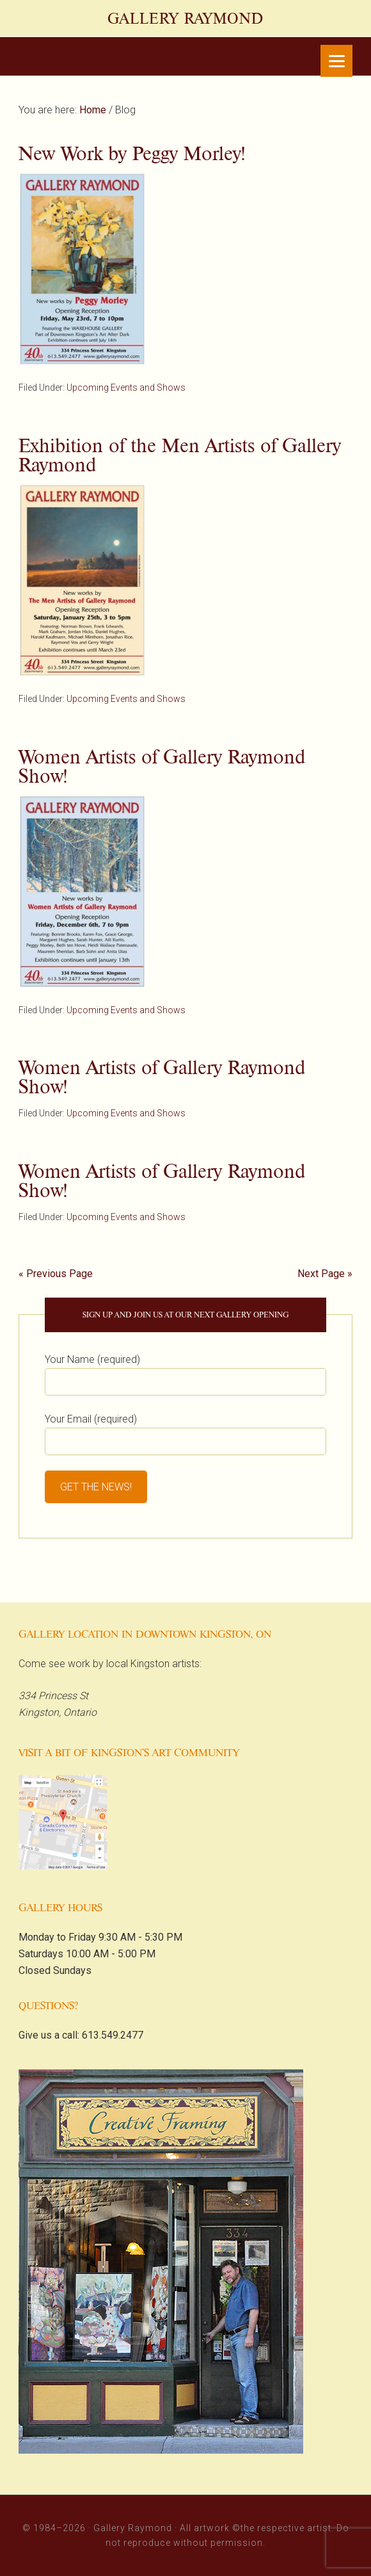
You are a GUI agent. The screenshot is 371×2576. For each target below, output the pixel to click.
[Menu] (336, 61)
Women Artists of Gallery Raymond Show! (162, 766)
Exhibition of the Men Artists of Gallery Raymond (180, 455)
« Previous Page (56, 1274)
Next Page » (324, 1274)
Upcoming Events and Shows (126, 387)
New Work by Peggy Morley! (132, 153)
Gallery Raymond (185, 19)
